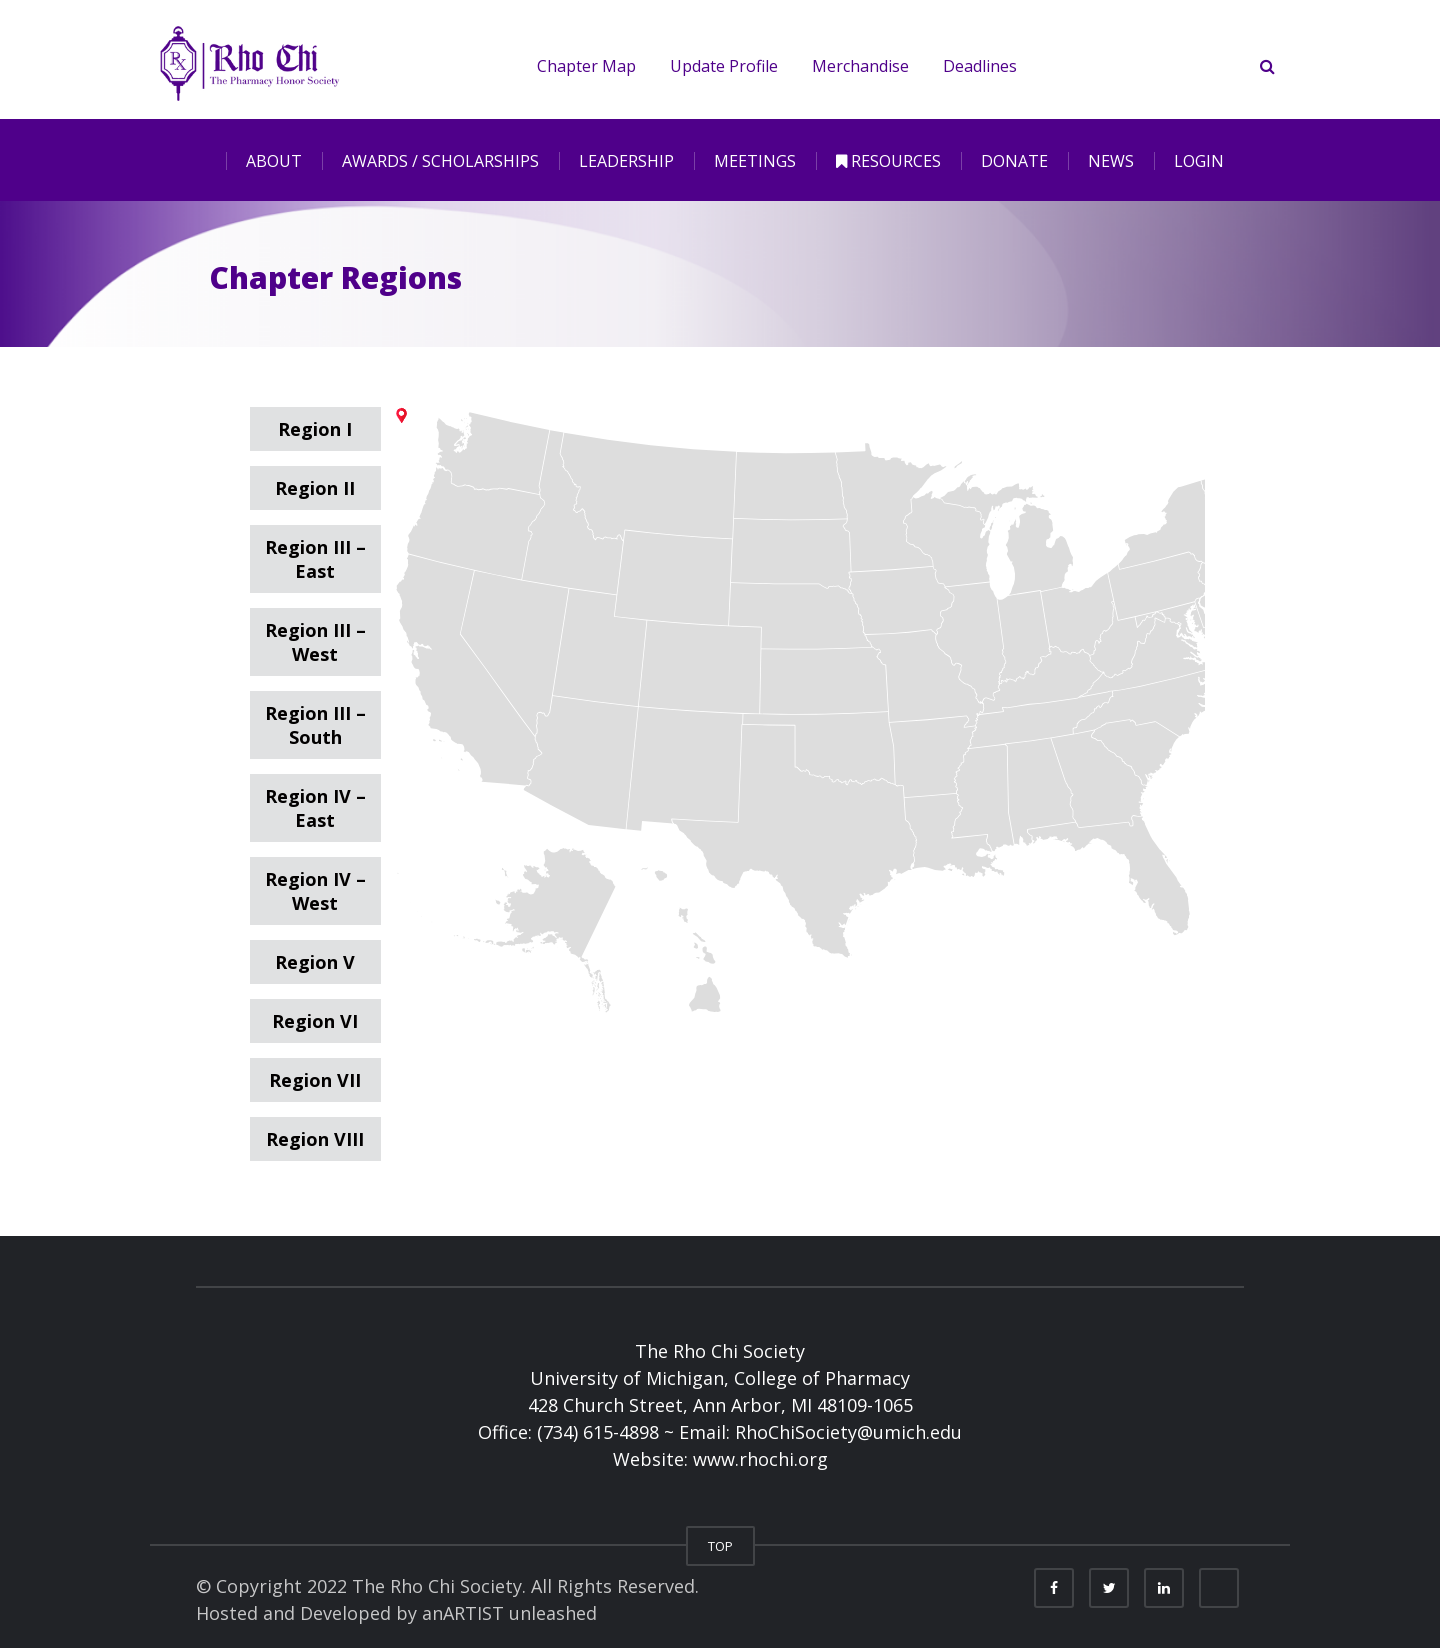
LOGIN (1199, 161)
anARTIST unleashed (509, 1613)
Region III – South (315, 725)
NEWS (1111, 161)
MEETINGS (755, 161)
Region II (315, 488)
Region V (315, 962)
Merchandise (853, 66)
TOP (720, 1546)
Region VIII (315, 1139)
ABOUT (274, 161)
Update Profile (717, 66)
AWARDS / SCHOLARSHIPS (440, 161)
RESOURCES (888, 161)
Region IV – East (315, 808)
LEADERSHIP (626, 161)
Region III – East (315, 559)
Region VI (315, 1021)
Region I (315, 429)
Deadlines (973, 66)
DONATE (1014, 161)
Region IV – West (315, 891)
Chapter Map (579, 66)
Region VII (315, 1080)
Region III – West (315, 642)
